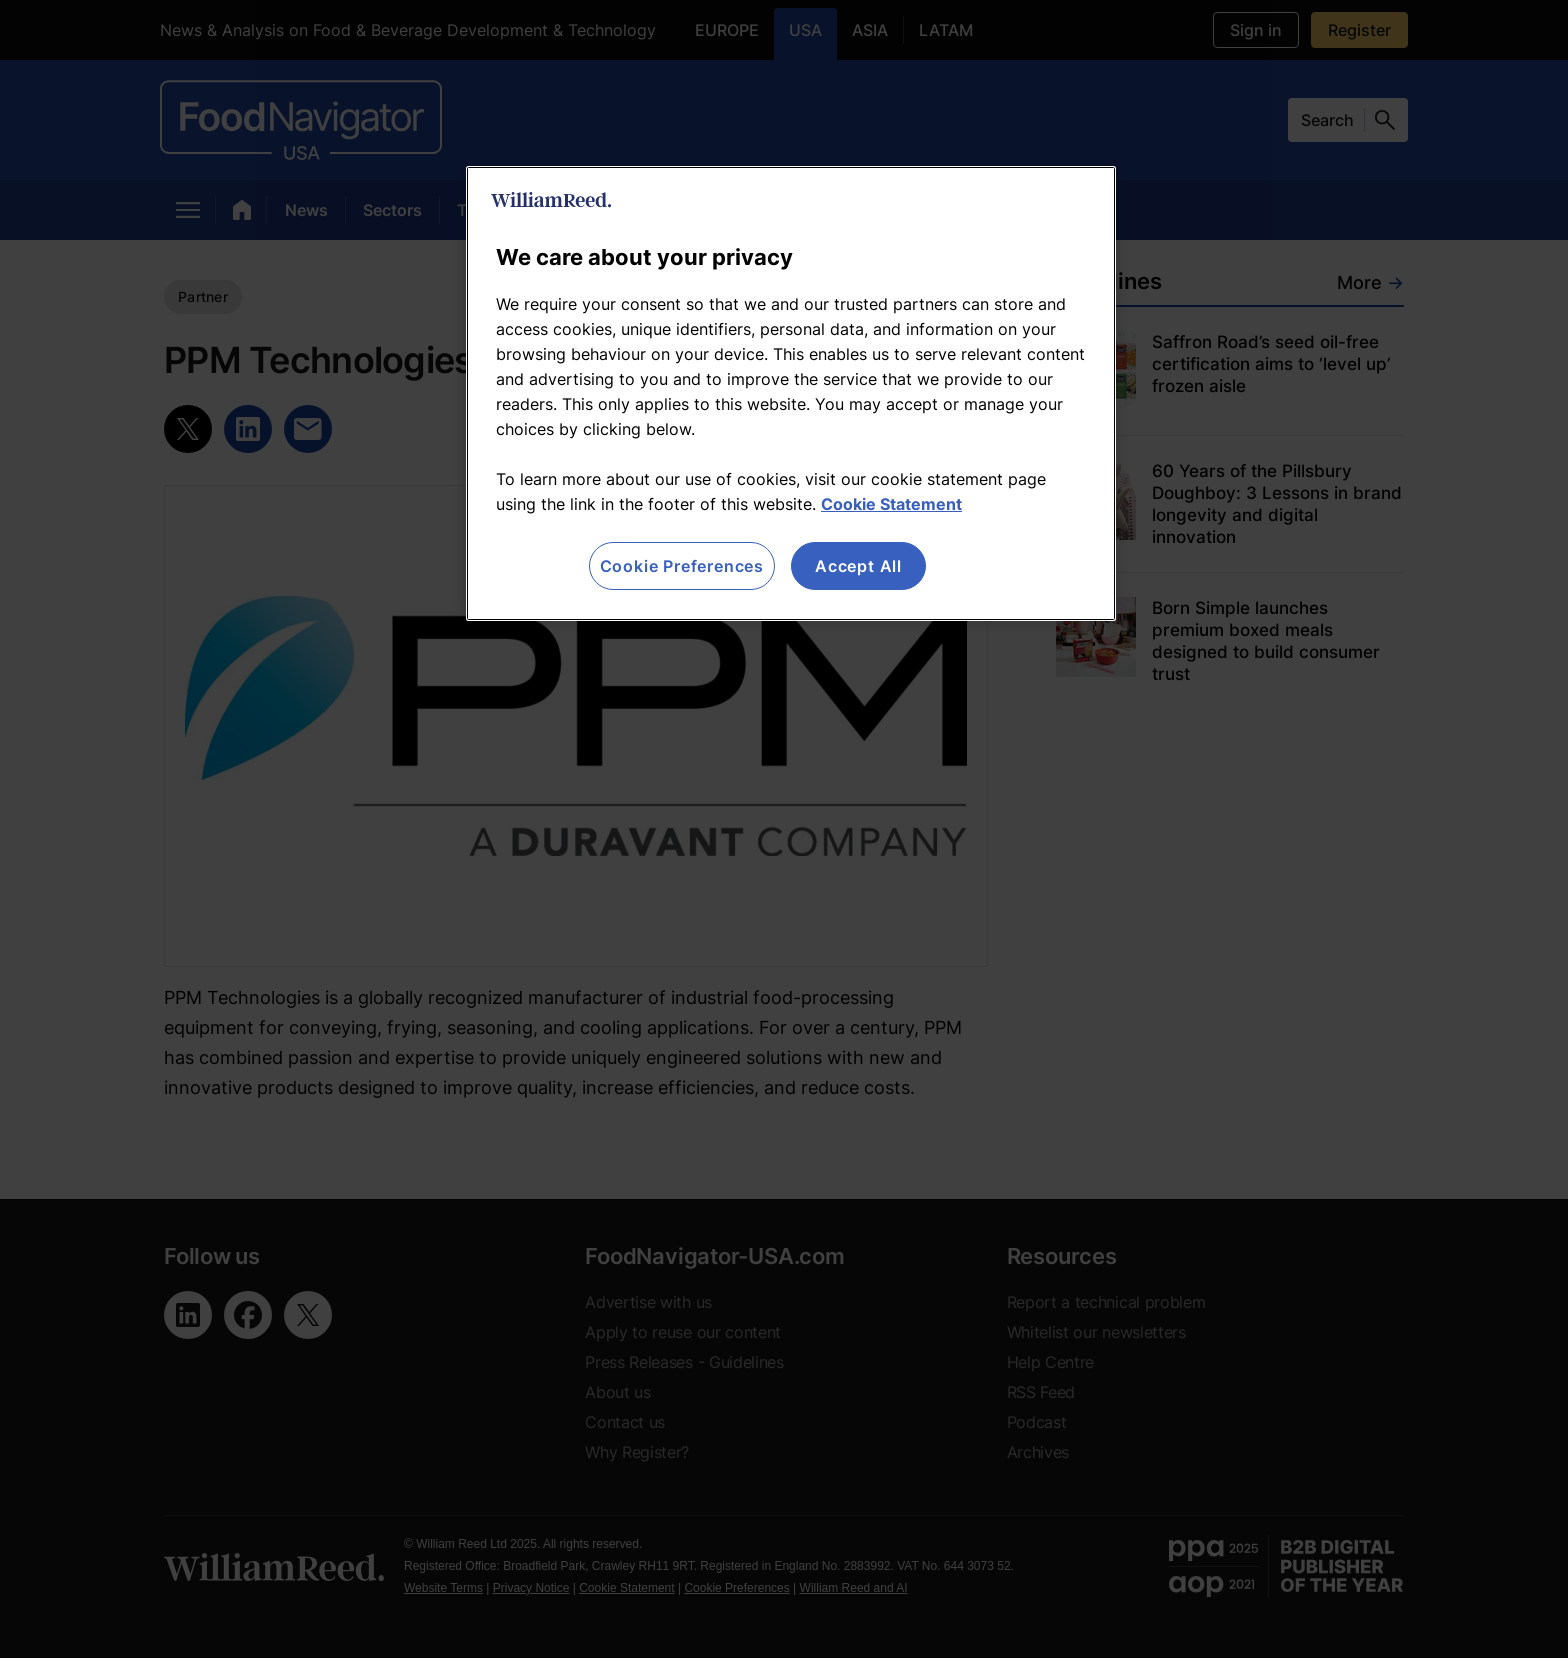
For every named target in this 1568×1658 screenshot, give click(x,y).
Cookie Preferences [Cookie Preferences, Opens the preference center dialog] (682, 566)
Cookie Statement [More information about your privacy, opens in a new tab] (891, 504)
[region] (791, 393)
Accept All (858, 566)
